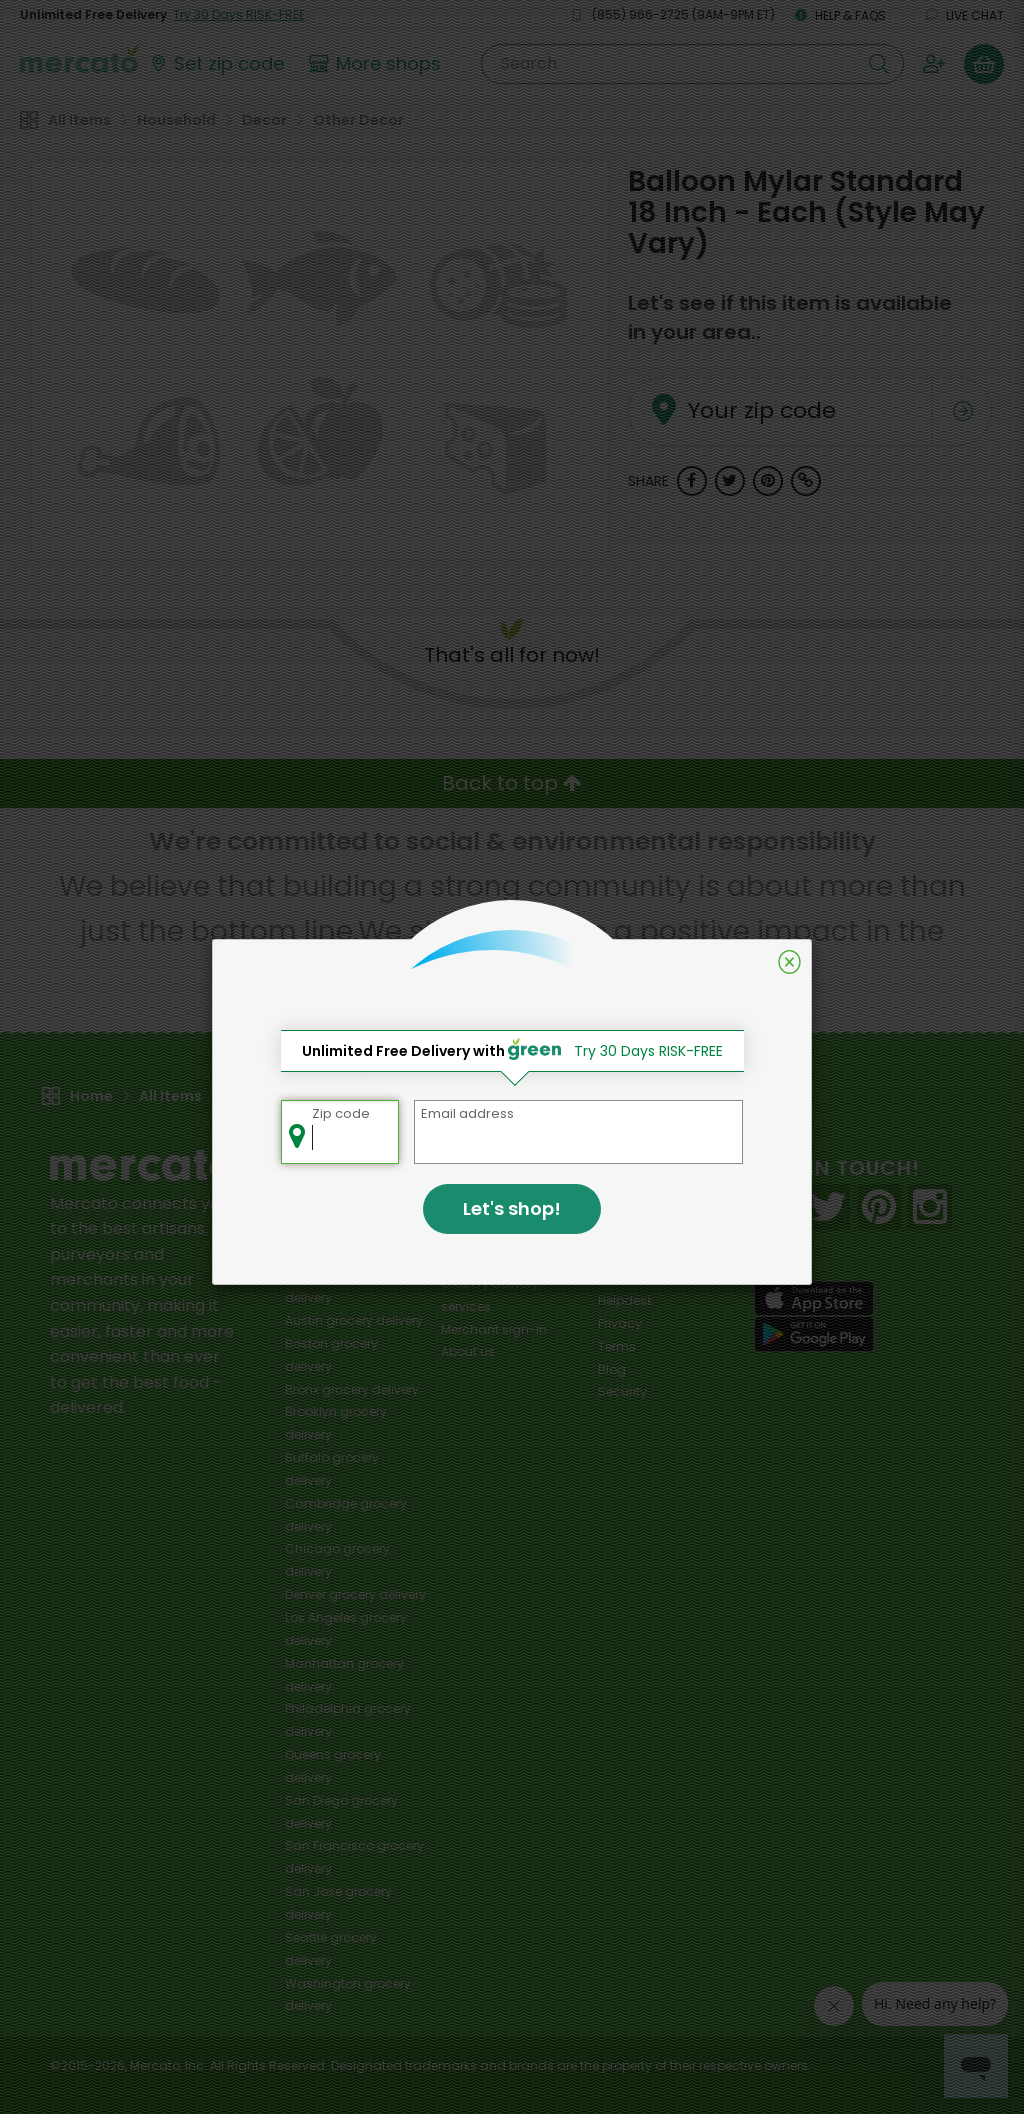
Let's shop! (512, 1208)
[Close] (789, 962)
